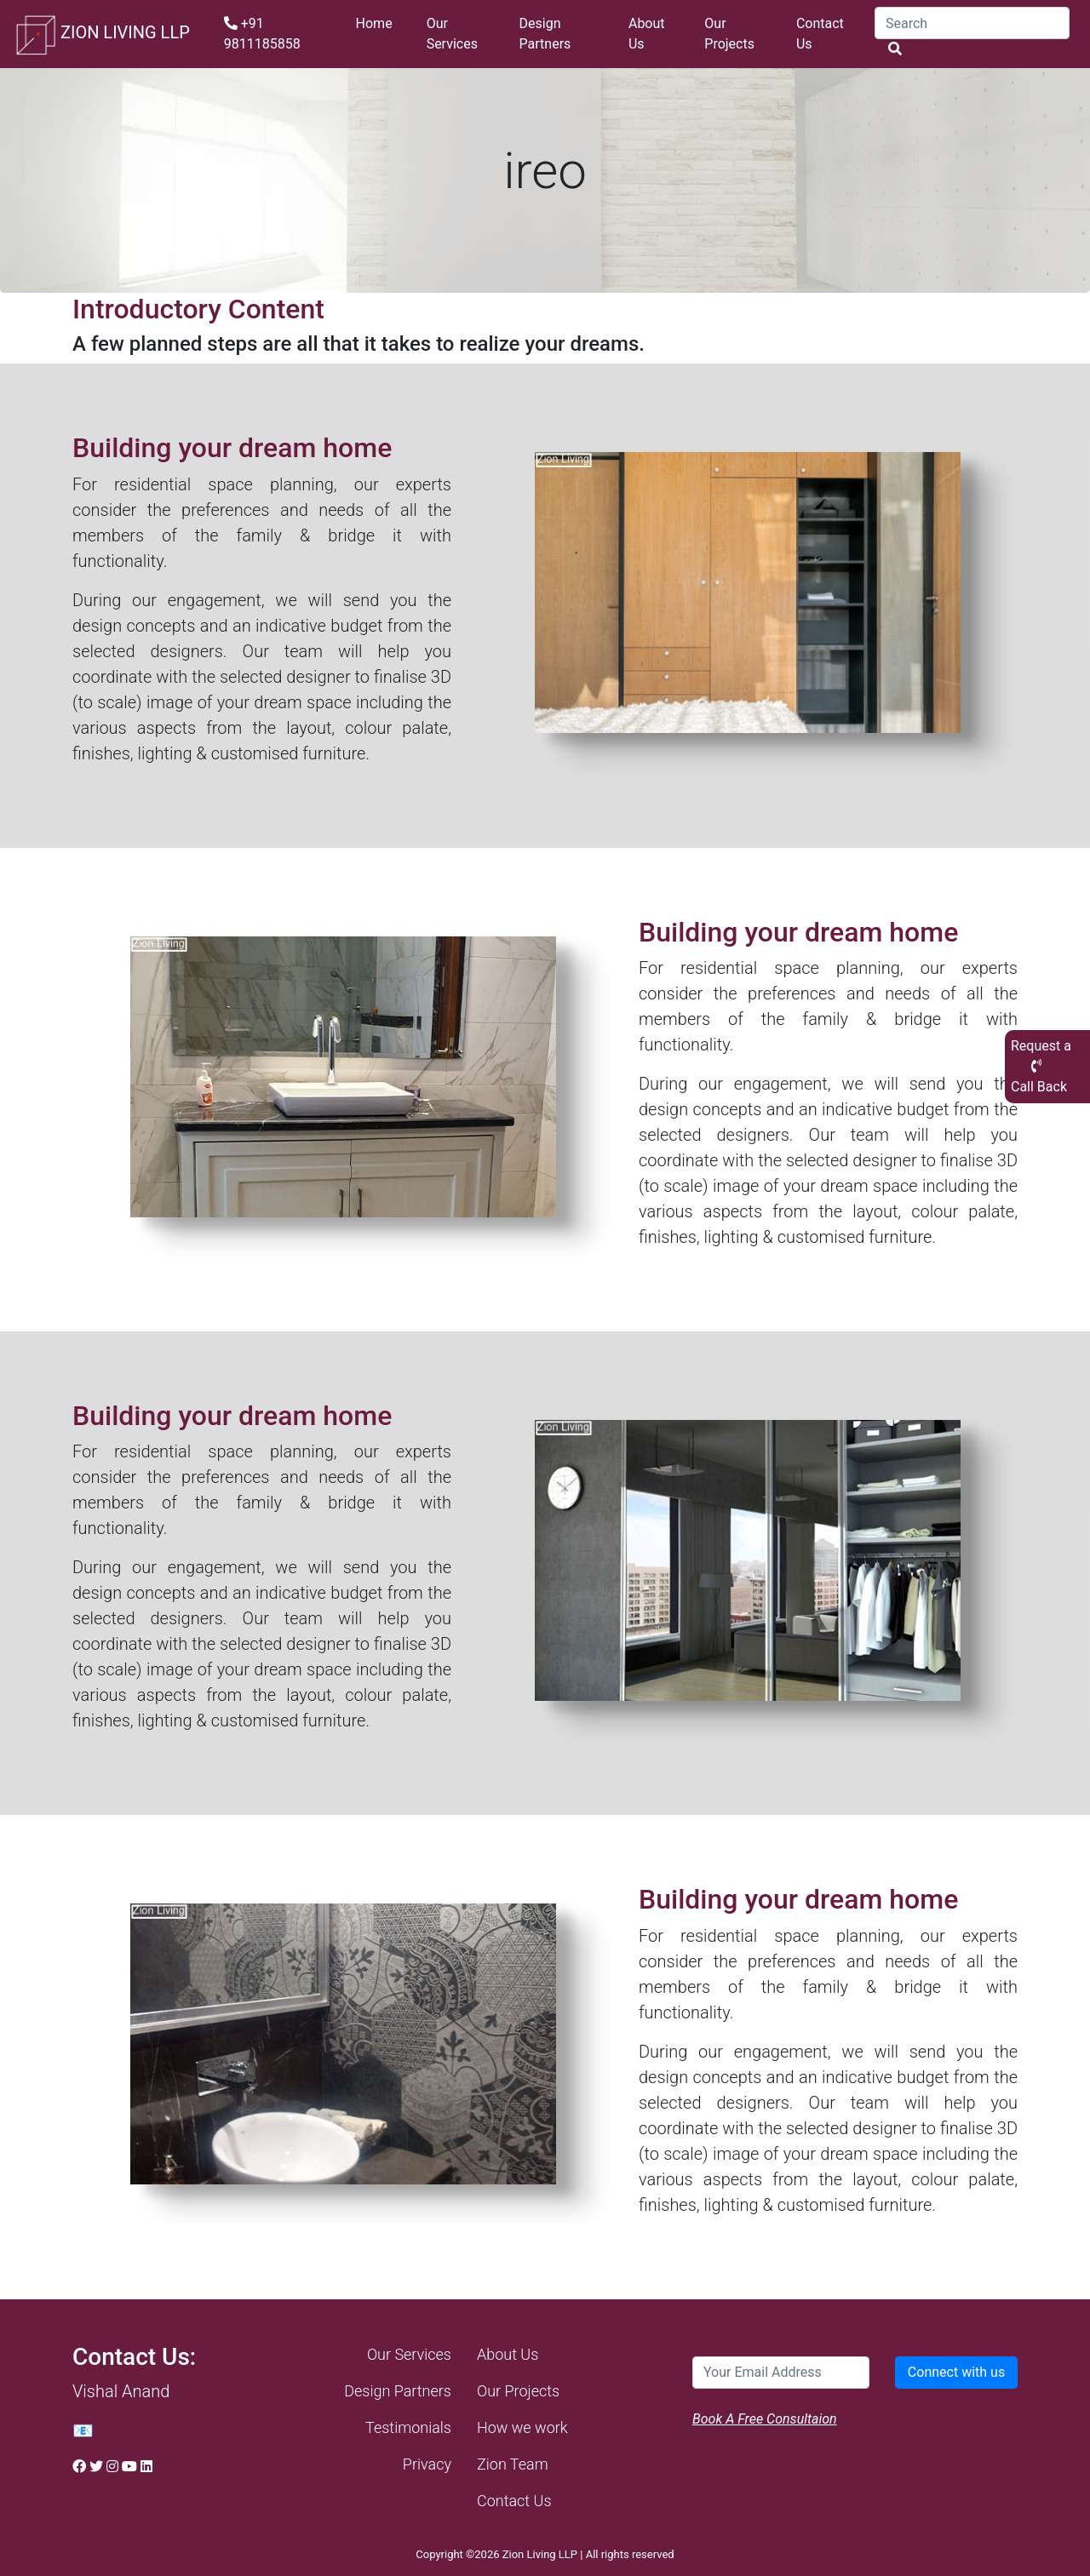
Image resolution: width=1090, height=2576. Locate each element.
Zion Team (512, 2464)
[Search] (972, 23)
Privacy (427, 2464)
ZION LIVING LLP (102, 34)
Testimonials (408, 2427)
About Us (646, 33)
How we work (522, 2427)
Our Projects (729, 33)
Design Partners (545, 33)
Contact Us (820, 33)
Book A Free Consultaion (764, 2419)
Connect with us (956, 2372)
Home (374, 23)
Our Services (452, 33)
